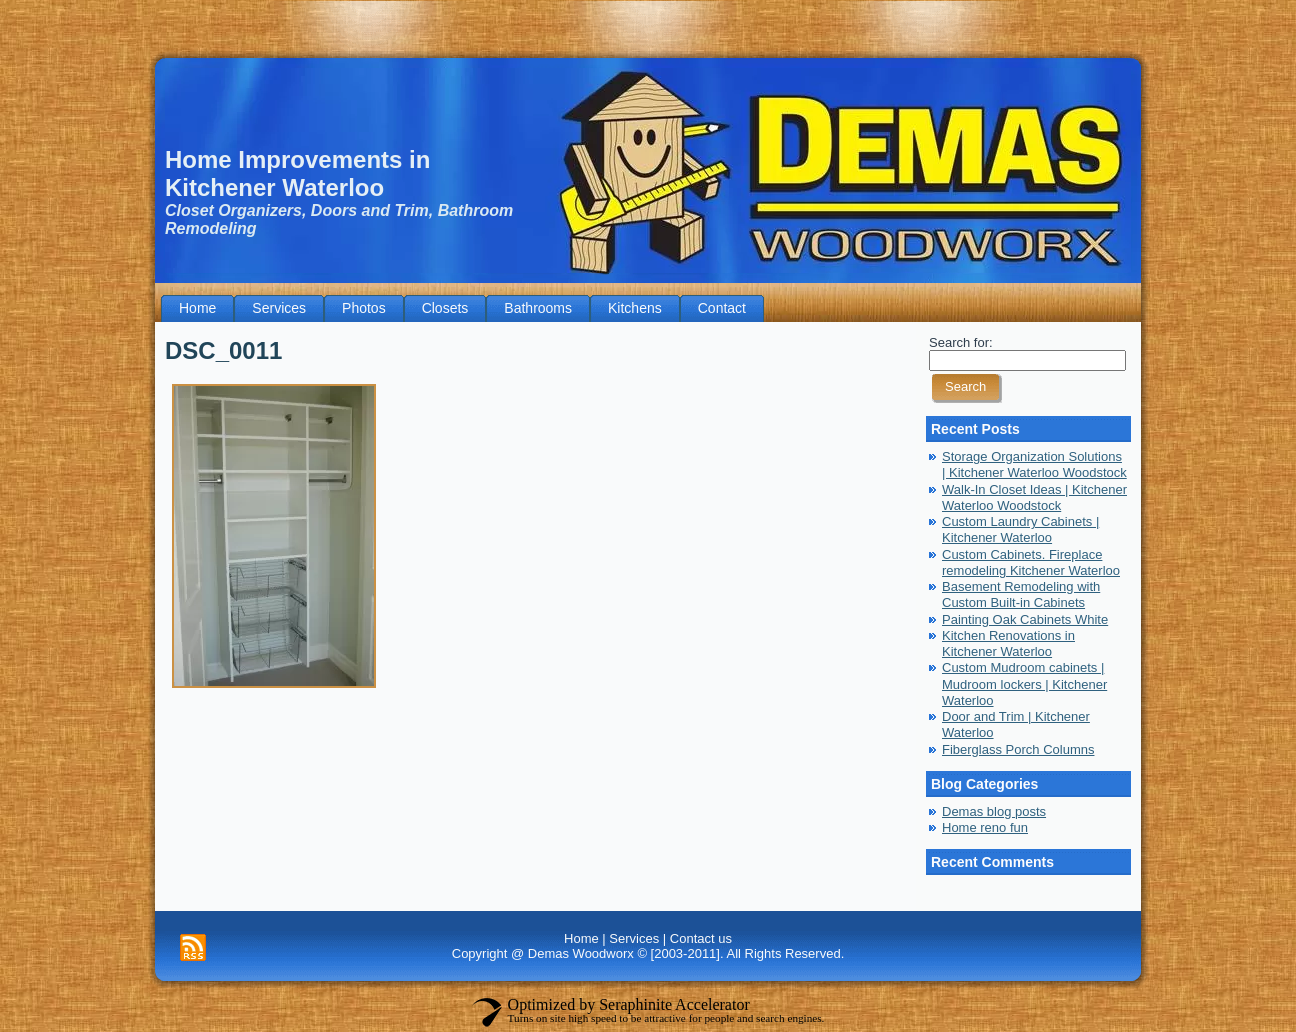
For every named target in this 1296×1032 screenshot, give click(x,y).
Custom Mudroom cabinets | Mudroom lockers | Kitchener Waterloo (1024, 684)
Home (581, 938)
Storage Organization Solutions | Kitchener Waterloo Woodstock (1034, 464)
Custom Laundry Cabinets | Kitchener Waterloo (1020, 529)
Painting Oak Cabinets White (1025, 619)
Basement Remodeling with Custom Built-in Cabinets (1021, 594)
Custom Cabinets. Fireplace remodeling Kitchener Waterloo (1031, 562)
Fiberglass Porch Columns (1018, 749)
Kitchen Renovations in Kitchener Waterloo (1008, 643)
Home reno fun (985, 827)
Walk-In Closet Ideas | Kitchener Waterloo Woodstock (1034, 497)
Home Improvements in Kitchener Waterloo (297, 173)
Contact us (701, 938)
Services (634, 938)
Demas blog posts (994, 811)
